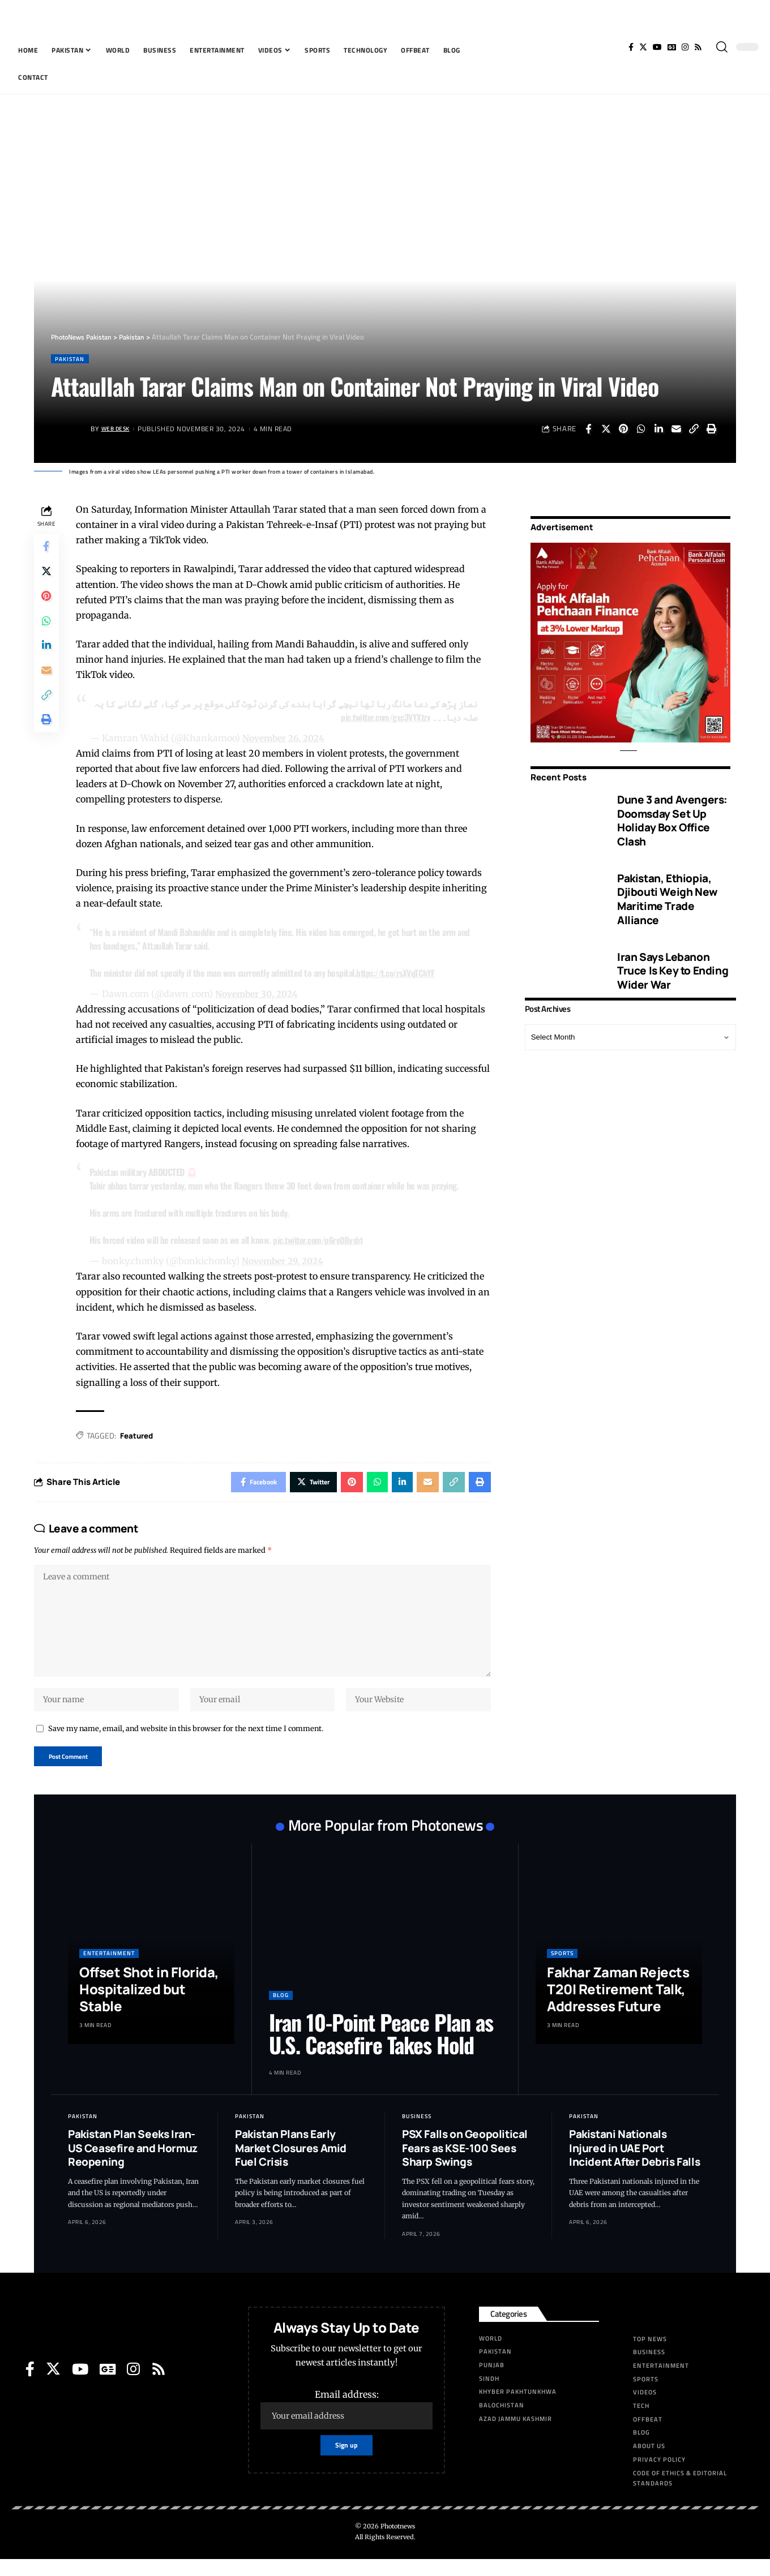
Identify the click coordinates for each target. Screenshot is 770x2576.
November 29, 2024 (287, 1262)
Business (416, 2133)
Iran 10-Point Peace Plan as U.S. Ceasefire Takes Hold (381, 2050)
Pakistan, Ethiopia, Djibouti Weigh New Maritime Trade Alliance (667, 891)
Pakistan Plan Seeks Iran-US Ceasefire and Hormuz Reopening (133, 2165)
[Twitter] (643, 47)
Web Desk (118, 430)
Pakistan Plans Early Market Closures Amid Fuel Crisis (290, 2165)
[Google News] (672, 47)
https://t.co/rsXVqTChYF (401, 973)
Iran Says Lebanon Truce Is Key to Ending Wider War (672, 963)
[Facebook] (631, 47)
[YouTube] (657, 47)
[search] (722, 47)
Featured (140, 1436)
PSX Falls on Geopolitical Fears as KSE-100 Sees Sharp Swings (465, 2165)
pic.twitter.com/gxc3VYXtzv (383, 717)
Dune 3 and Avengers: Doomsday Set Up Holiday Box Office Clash (672, 813)
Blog (281, 2012)
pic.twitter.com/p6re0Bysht (323, 1241)
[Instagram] (685, 47)
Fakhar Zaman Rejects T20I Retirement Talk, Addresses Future (618, 2006)
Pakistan (72, 359)
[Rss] (698, 47)
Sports (562, 1970)
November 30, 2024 (260, 994)
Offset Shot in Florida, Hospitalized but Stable (149, 2006)
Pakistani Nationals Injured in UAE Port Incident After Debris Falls (634, 2165)
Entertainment (109, 1970)
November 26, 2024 (288, 738)
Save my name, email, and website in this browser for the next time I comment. (185, 1743)
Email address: (346, 2426)
